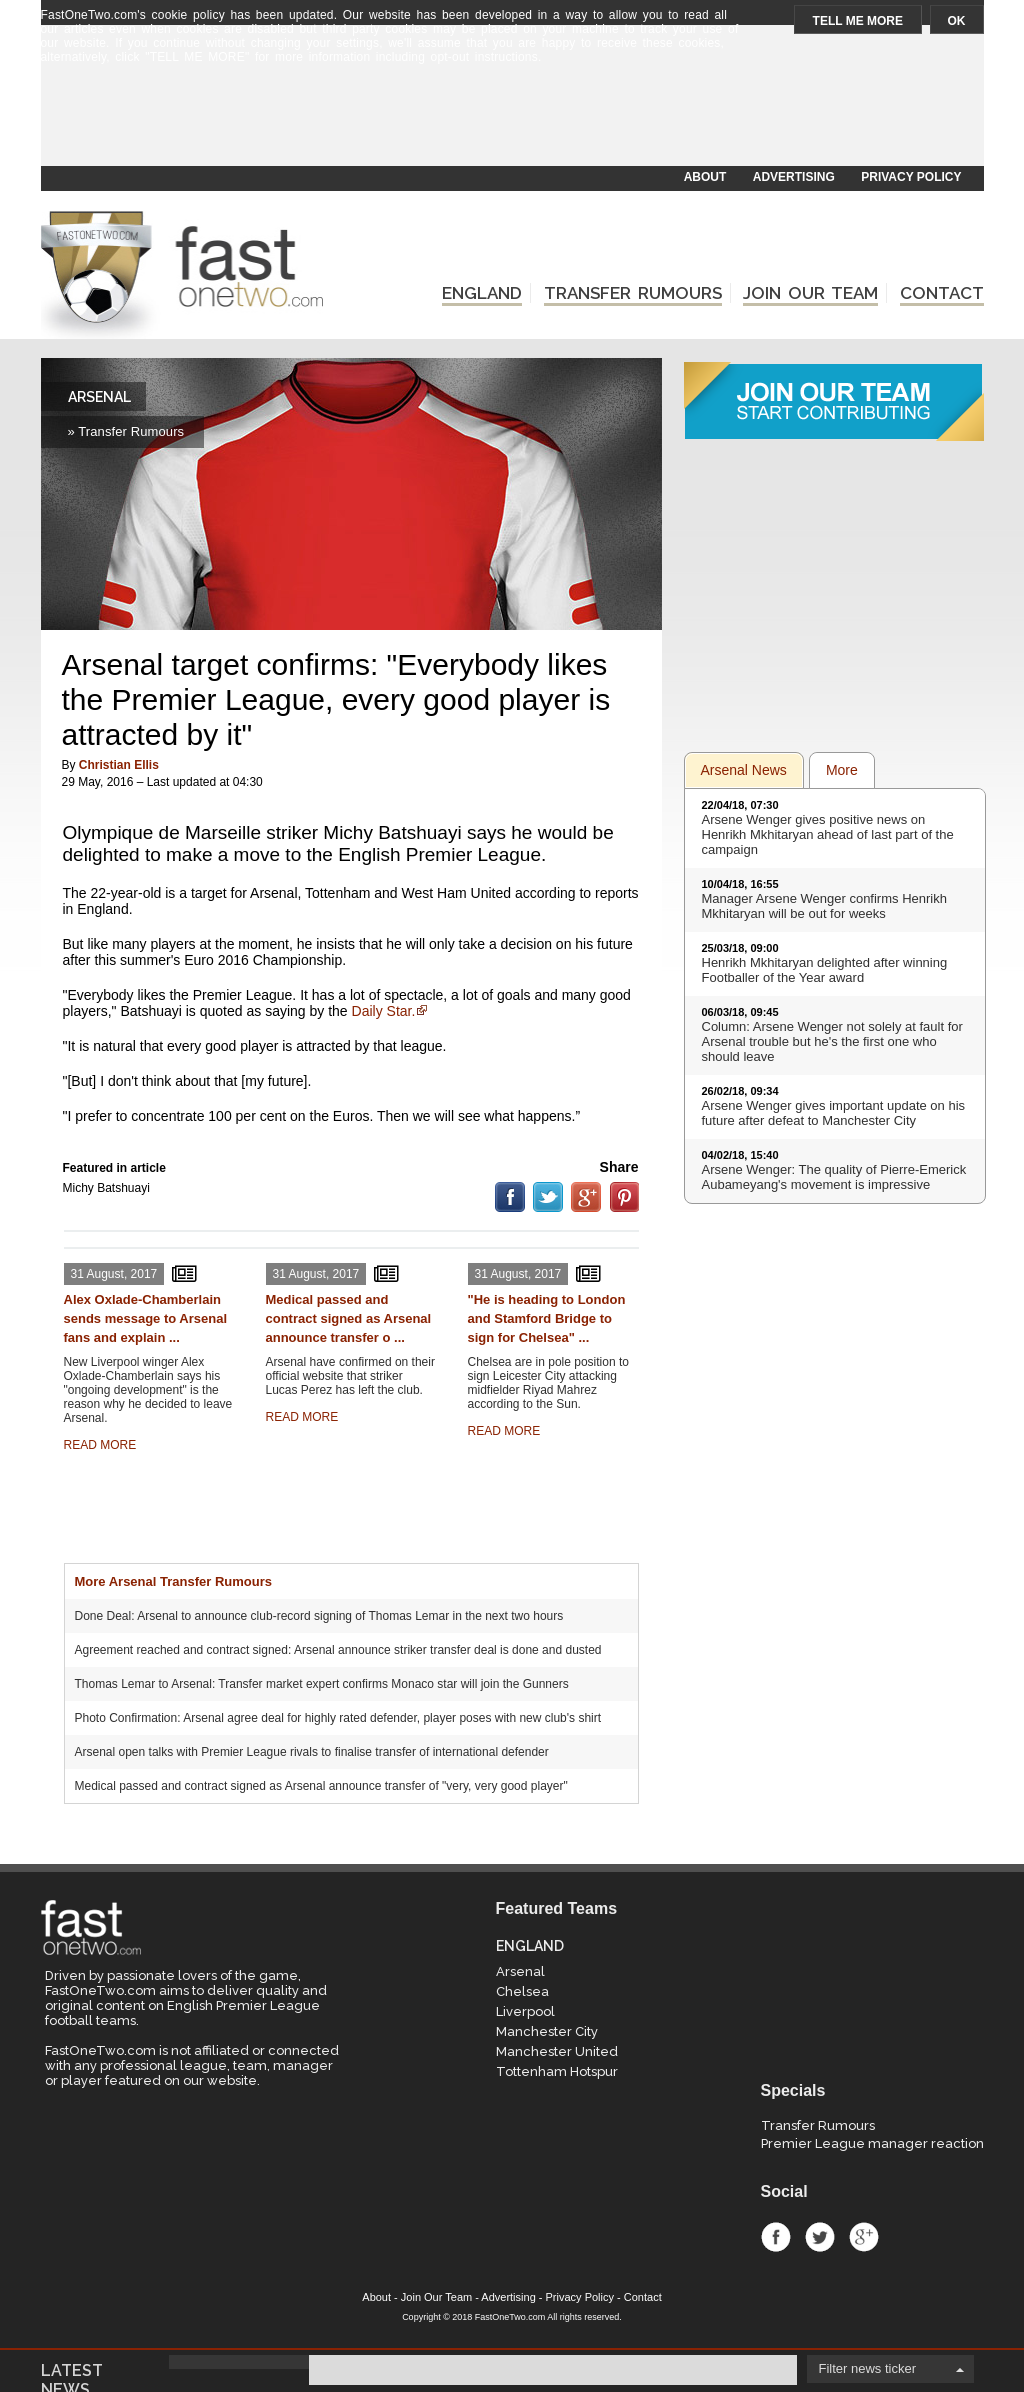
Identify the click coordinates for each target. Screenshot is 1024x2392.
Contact (643, 2297)
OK (957, 21)
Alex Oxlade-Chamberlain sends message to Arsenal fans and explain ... (146, 1318)
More (842, 770)
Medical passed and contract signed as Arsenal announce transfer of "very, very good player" (321, 1786)
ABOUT (705, 177)
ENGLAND (482, 293)
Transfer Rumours (818, 2125)
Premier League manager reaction (872, 2143)
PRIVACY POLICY (911, 177)
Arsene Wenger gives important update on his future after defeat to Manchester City (834, 1113)
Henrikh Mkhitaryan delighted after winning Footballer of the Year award (825, 970)
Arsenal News (744, 770)
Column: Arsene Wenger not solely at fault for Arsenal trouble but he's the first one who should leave (832, 1041)
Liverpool (525, 2011)
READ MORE (100, 1445)
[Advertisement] (511, 117)
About (376, 2297)
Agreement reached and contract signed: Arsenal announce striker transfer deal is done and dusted (338, 1650)
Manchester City (547, 2031)
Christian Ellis (119, 765)
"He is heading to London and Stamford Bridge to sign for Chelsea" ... (547, 1318)
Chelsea (522, 1991)
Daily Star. (384, 1011)
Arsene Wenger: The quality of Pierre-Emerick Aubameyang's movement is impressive (834, 1177)
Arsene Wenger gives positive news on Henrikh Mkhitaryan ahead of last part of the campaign (828, 834)
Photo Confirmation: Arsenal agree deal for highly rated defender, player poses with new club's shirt (338, 1718)
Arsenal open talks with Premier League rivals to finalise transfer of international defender (312, 1752)
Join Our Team (436, 2297)
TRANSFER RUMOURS (633, 293)
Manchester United (557, 2051)
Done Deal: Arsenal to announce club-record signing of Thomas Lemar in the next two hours (319, 1616)
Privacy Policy (580, 2297)
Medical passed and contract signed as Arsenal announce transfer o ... (349, 1318)
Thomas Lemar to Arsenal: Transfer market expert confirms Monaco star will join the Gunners (322, 1684)
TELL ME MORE (858, 21)
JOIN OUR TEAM (810, 293)
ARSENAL (99, 397)
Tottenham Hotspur (557, 2071)
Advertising (508, 2297)
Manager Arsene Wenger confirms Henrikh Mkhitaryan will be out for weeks (824, 906)
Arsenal (520, 1971)
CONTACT (942, 293)
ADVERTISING (794, 177)
